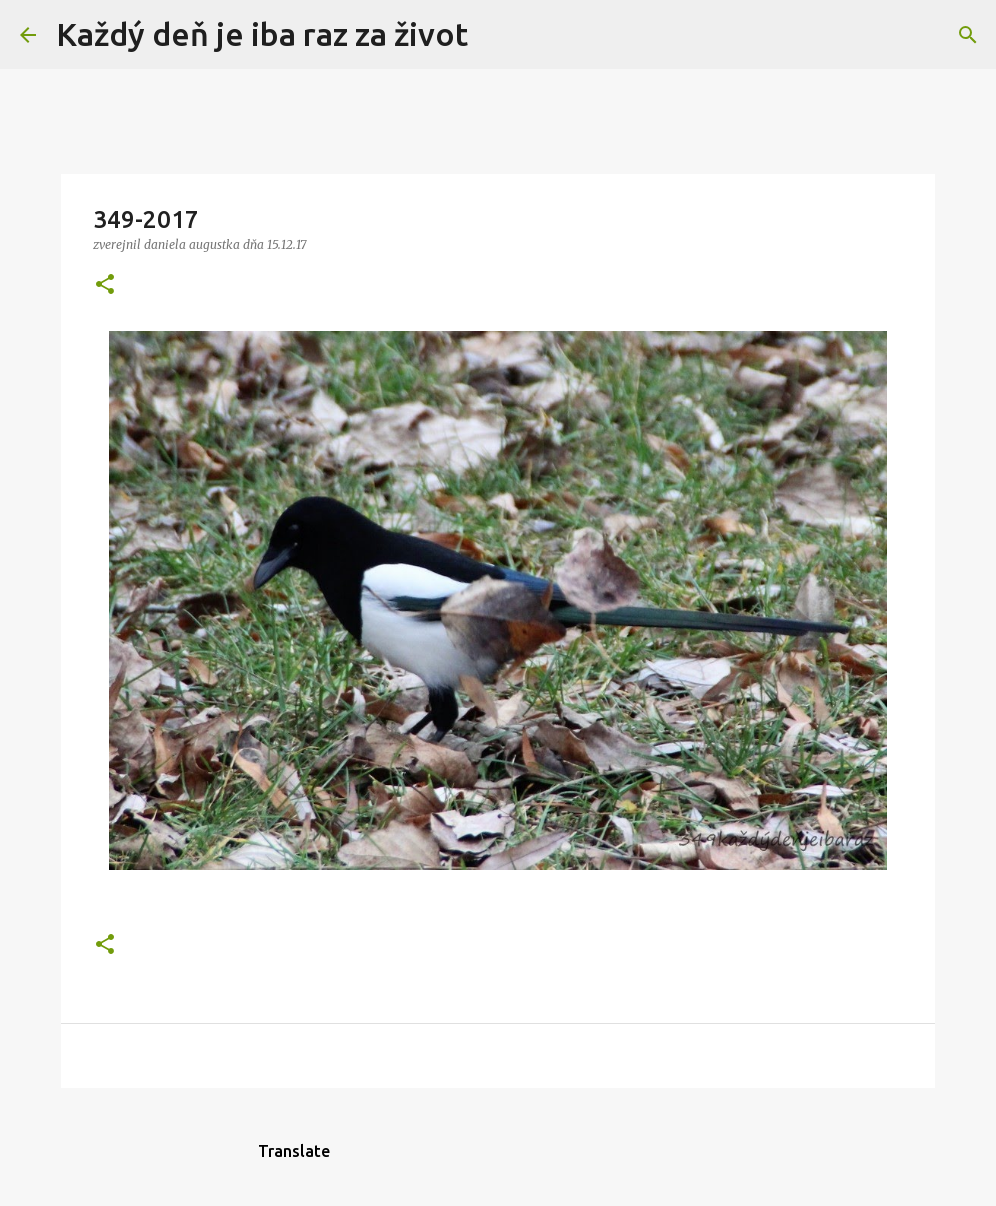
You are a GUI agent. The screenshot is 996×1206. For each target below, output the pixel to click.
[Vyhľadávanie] (496, 35)
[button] (105, 285)
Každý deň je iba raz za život (262, 34)
